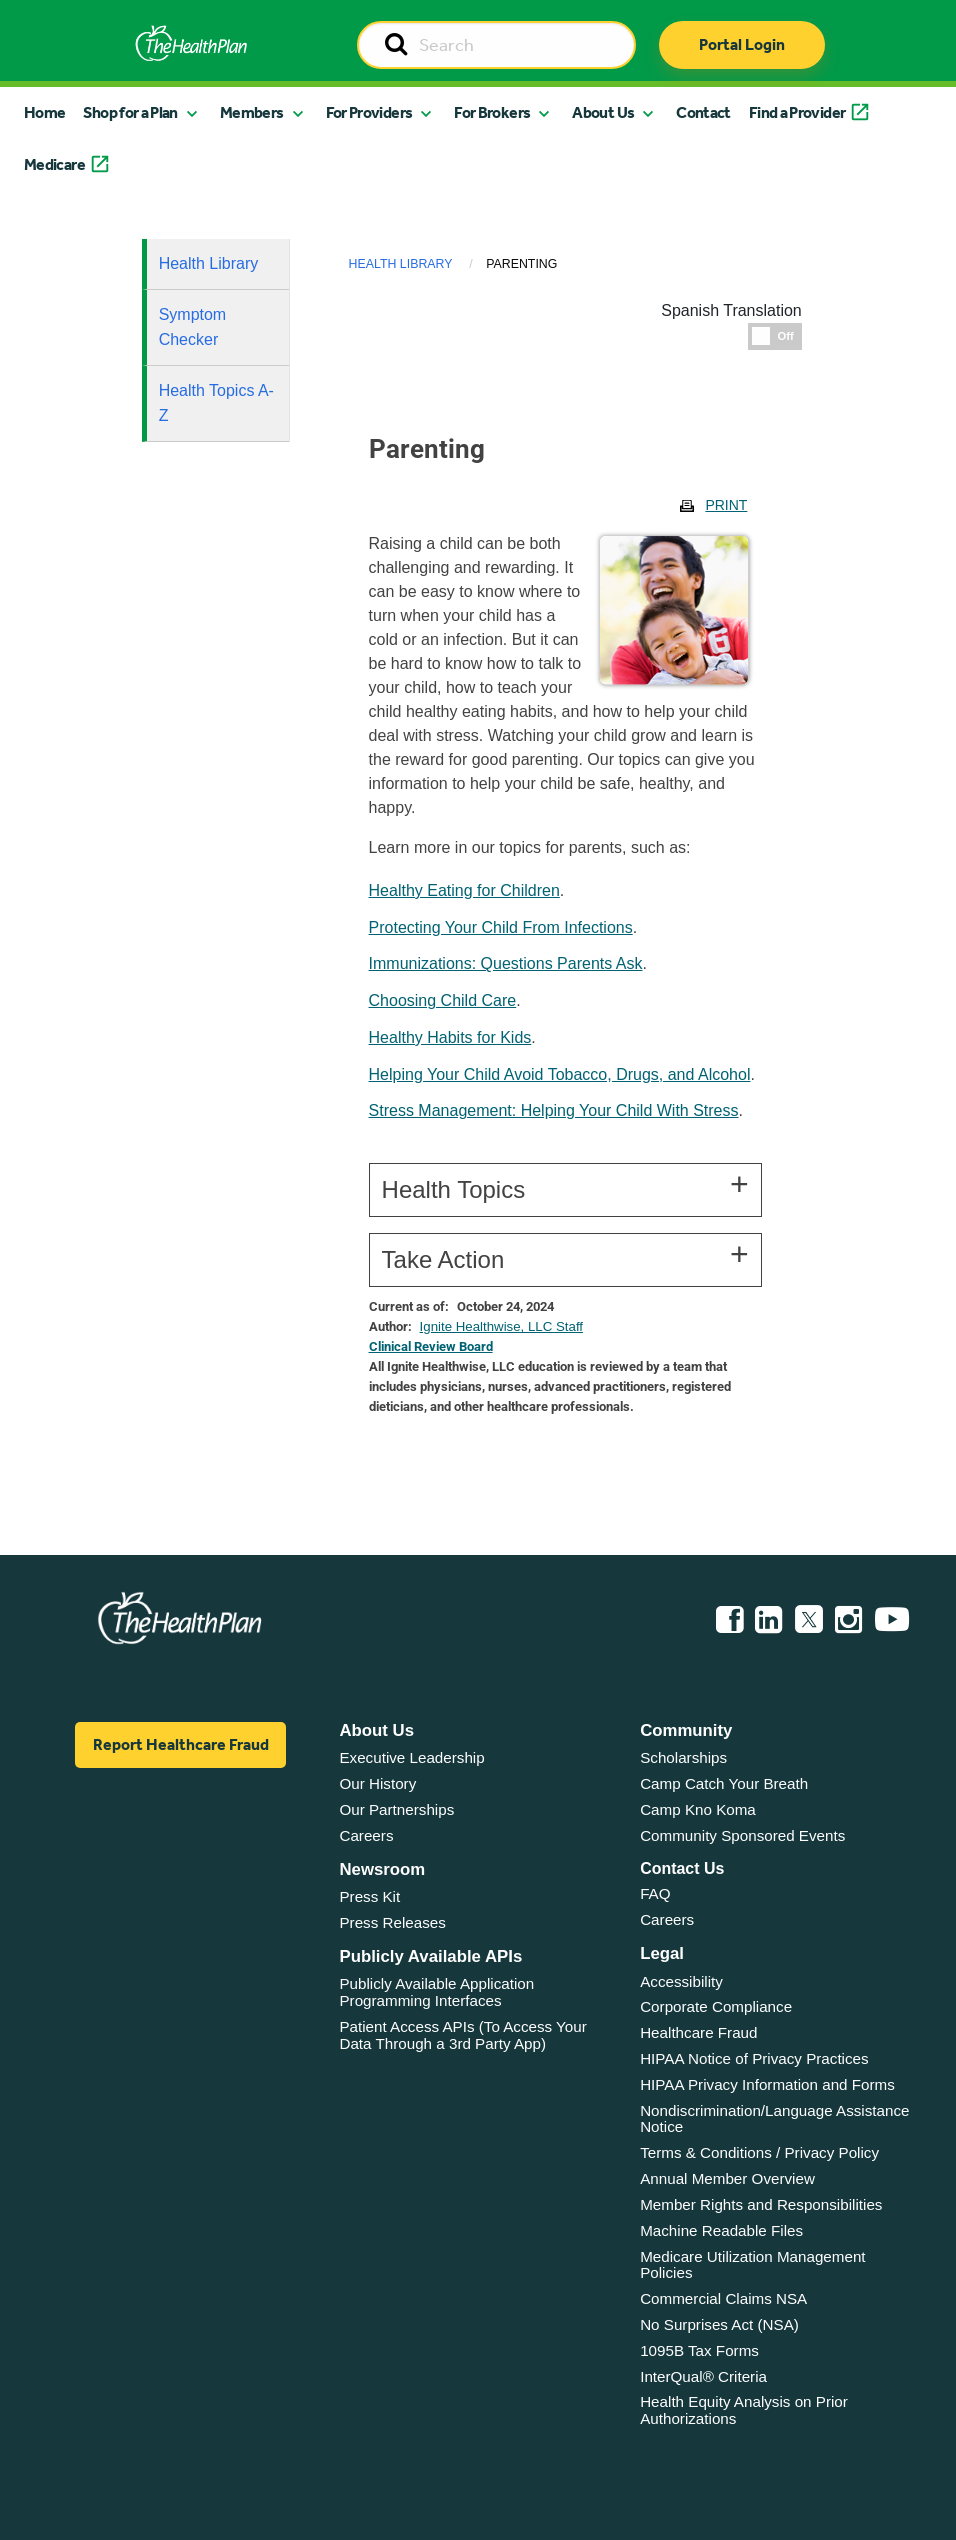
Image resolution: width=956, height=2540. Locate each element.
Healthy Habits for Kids (450, 1037)
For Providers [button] (369, 112)
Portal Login (742, 44)
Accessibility (681, 1981)
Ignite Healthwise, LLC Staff (501, 1326)
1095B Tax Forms (699, 2350)
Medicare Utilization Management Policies (752, 2265)
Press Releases (392, 1922)
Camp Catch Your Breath (724, 1783)
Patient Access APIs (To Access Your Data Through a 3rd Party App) (462, 2035)
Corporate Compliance (716, 2006)
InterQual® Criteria (703, 2376)
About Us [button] (603, 112)
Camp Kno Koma (698, 1809)
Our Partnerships (396, 1809)
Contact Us (682, 1868)
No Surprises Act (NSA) (719, 2324)
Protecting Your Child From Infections (501, 927)
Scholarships (683, 1757)
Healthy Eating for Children (464, 890)
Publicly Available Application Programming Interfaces (436, 1992)
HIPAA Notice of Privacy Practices (754, 2058)
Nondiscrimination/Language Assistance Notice (774, 2119)
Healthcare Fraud (698, 2032)
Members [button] (252, 112)
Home (44, 112)
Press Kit (369, 1896)
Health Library (209, 263)
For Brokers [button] (492, 112)
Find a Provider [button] (797, 112)
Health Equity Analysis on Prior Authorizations (744, 2410)
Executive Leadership (411, 1757)
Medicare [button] (54, 164)
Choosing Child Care (443, 1000)
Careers (366, 1835)
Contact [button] (703, 112)
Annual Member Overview (727, 2178)
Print (726, 505)
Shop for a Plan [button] (130, 112)
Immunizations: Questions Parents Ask (506, 963)
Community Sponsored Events (742, 1835)
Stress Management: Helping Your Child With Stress (554, 1110)
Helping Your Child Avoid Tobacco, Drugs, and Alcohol (560, 1074)
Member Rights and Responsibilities (761, 2204)
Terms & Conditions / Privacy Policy (759, 2152)
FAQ (655, 1893)
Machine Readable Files (721, 2230)
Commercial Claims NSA (723, 2298)
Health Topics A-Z (216, 403)
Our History (377, 1783)
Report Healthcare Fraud (181, 1744)
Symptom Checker (193, 327)
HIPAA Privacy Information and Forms (767, 2084)
